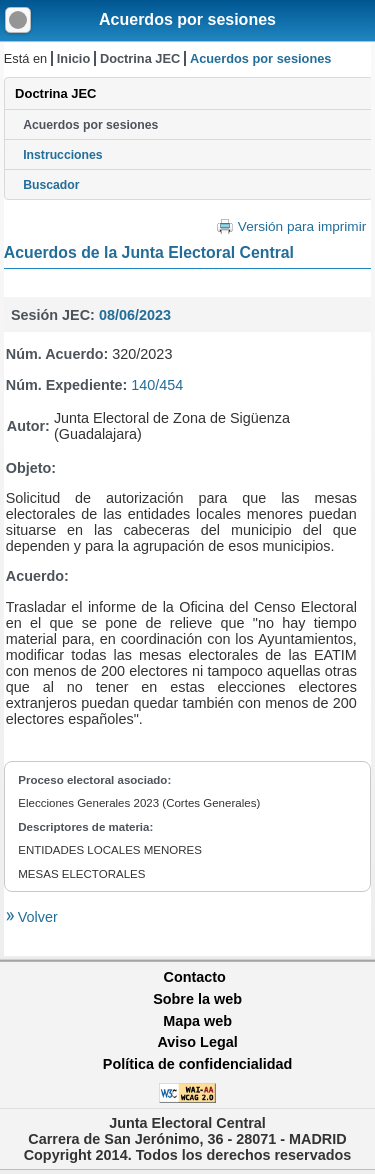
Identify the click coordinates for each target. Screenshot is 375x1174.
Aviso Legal (197, 1042)
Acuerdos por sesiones (187, 19)
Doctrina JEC (140, 58)
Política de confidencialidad (198, 1064)
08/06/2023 (135, 315)
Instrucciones (63, 155)
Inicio (73, 58)
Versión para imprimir (302, 226)
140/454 (157, 385)
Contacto (195, 977)
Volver (36, 917)
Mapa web (197, 1021)
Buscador (51, 185)
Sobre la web (197, 999)
